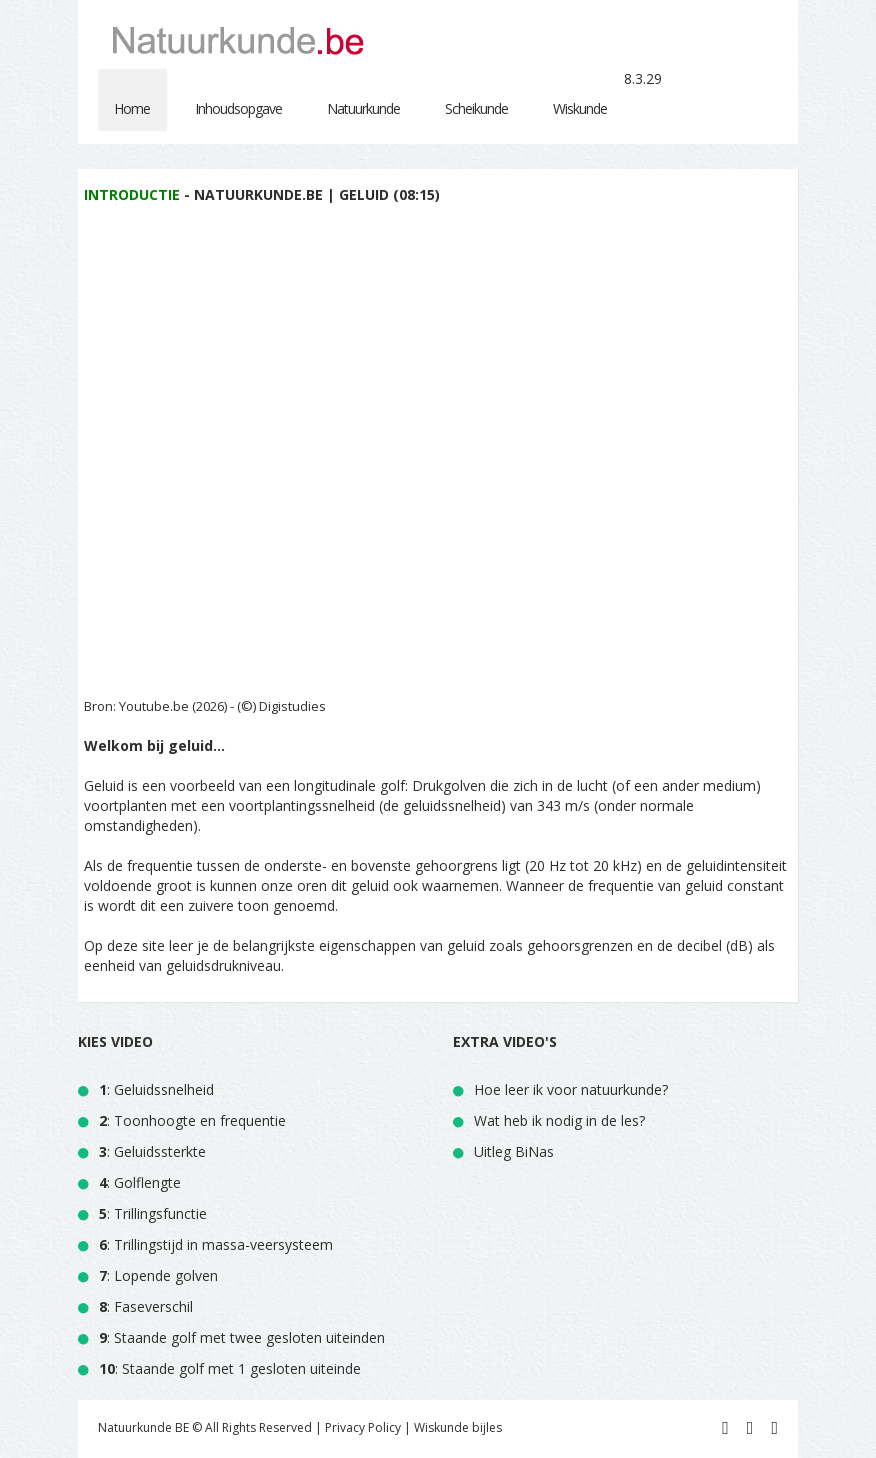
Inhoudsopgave (238, 108)
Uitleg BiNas (514, 1151)
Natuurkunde (363, 108)
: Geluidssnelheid (156, 1089)
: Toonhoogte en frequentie (192, 1120)
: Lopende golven (158, 1275)
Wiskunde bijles (458, 1427)
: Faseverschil (146, 1306)
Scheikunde (476, 108)
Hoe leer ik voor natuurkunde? (571, 1089)
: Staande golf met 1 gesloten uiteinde (230, 1368)
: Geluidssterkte (152, 1151)
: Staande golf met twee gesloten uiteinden (242, 1337)
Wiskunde (580, 108)
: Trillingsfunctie (153, 1213)
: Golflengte (140, 1182)
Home (132, 108)
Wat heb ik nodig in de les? (559, 1120)
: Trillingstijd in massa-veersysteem (216, 1244)
